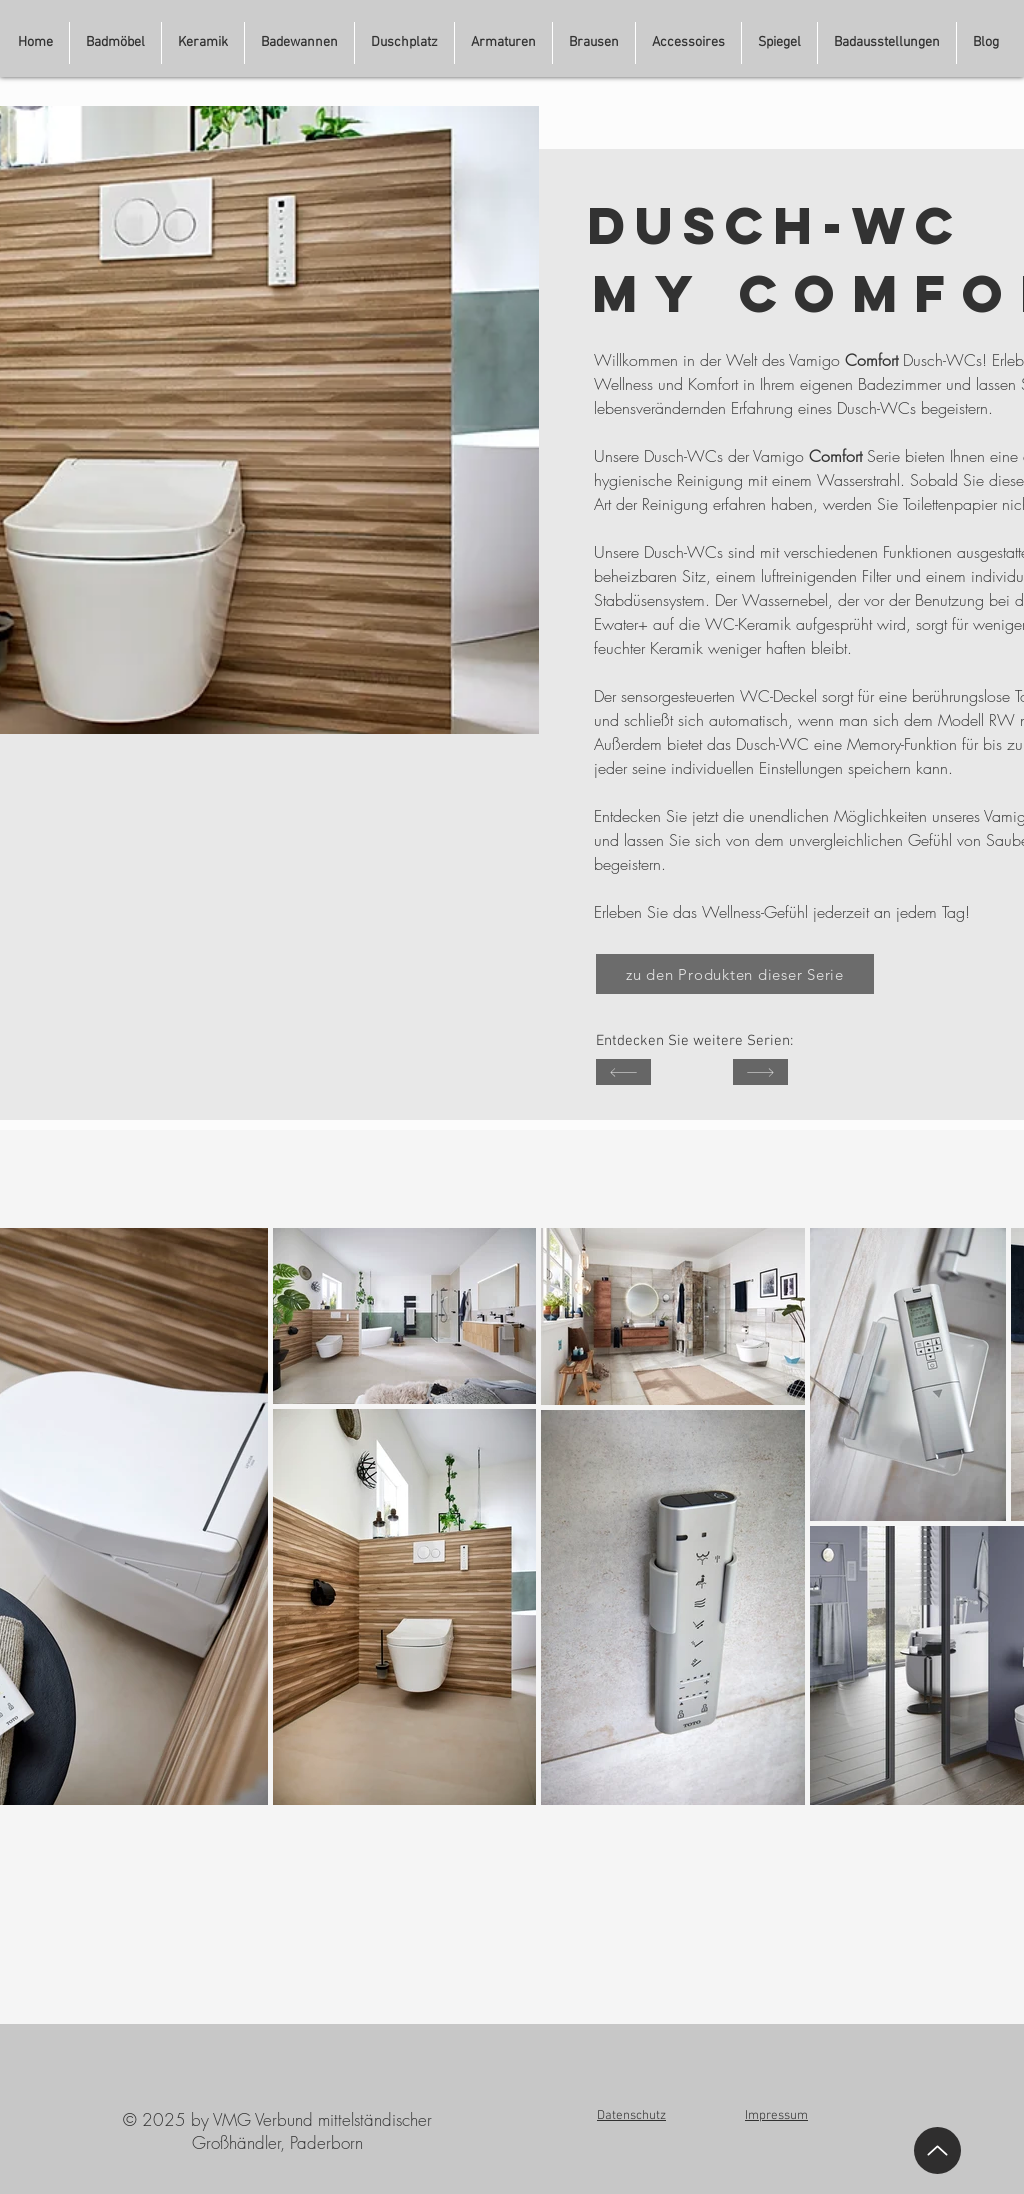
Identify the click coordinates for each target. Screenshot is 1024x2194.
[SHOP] (623, 1072)
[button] (887, 43)
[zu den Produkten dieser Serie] (735, 974)
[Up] (937, 2150)
